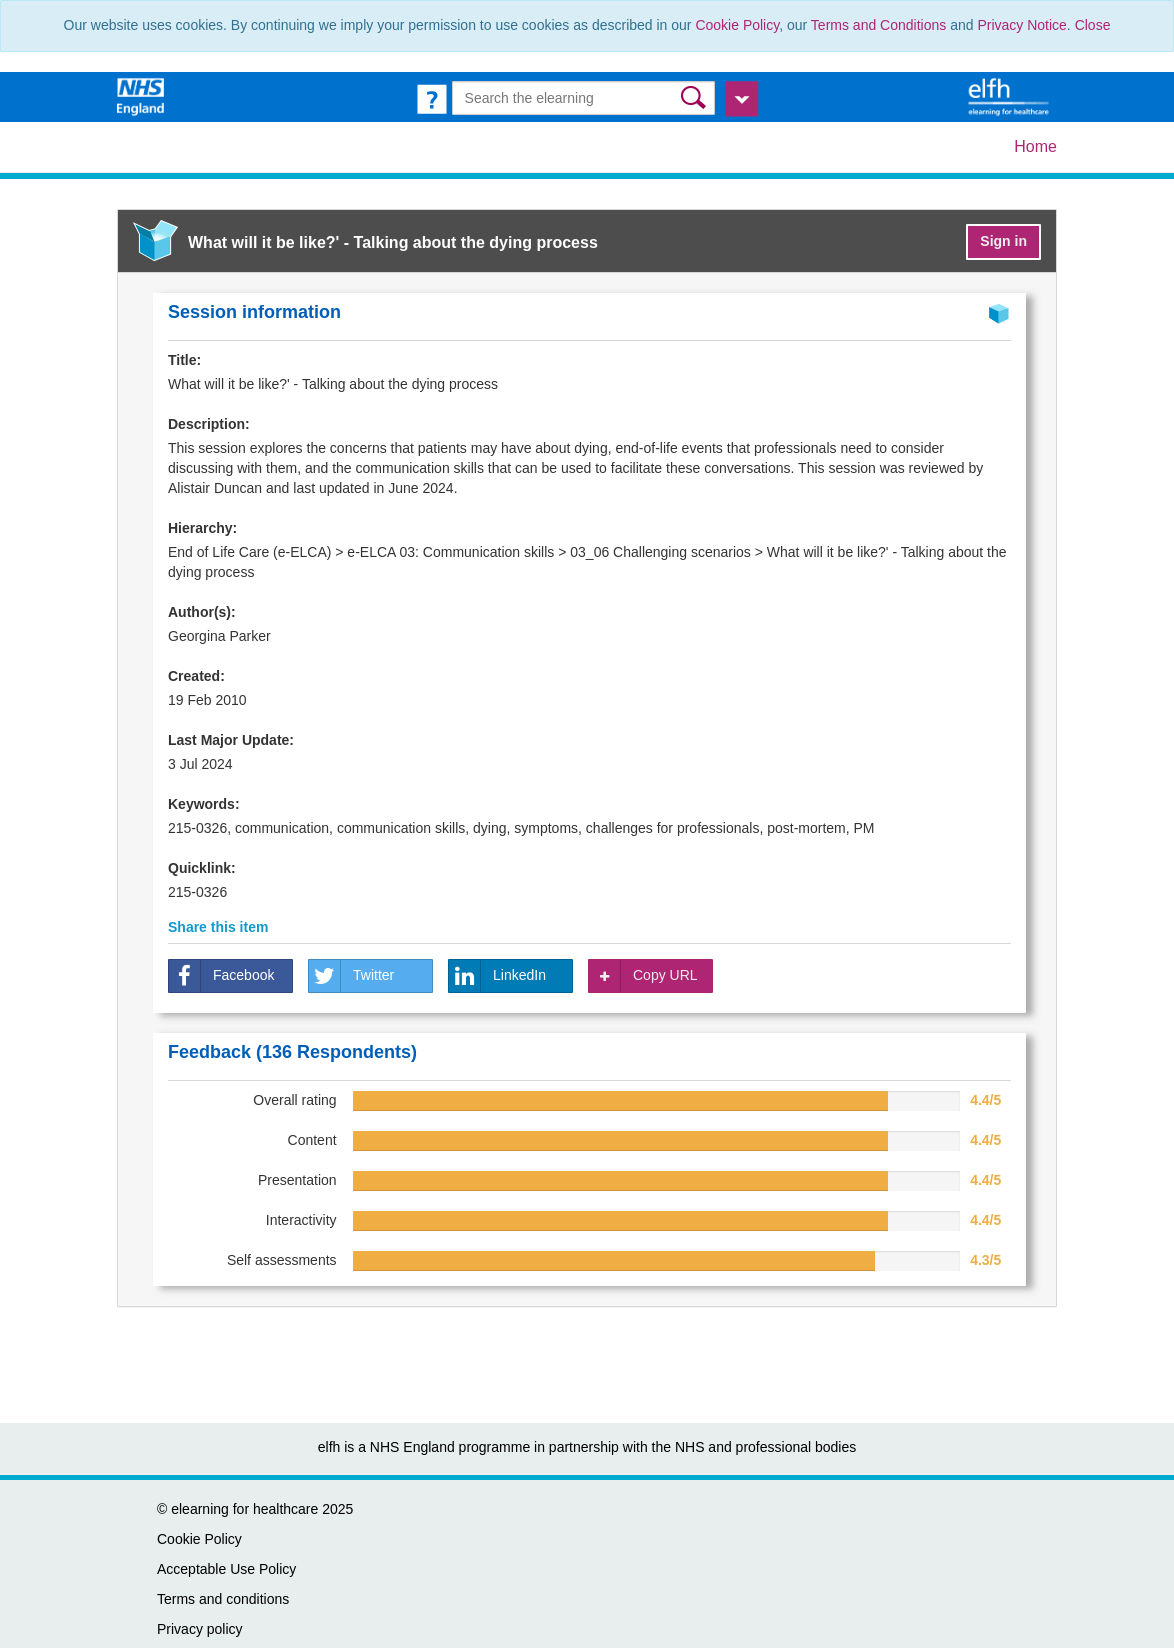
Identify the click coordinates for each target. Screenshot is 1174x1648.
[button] (695, 97)
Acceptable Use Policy (226, 1569)
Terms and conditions (223, 1599)
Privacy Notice (1021, 25)
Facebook (221, 976)
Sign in (1003, 241)
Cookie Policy (737, 25)
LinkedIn (497, 976)
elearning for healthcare (244, 1509)
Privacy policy (200, 1629)
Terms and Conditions (878, 25)
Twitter (351, 976)
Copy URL (643, 976)
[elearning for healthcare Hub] (1011, 96)
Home (1035, 146)
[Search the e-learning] (584, 98)
